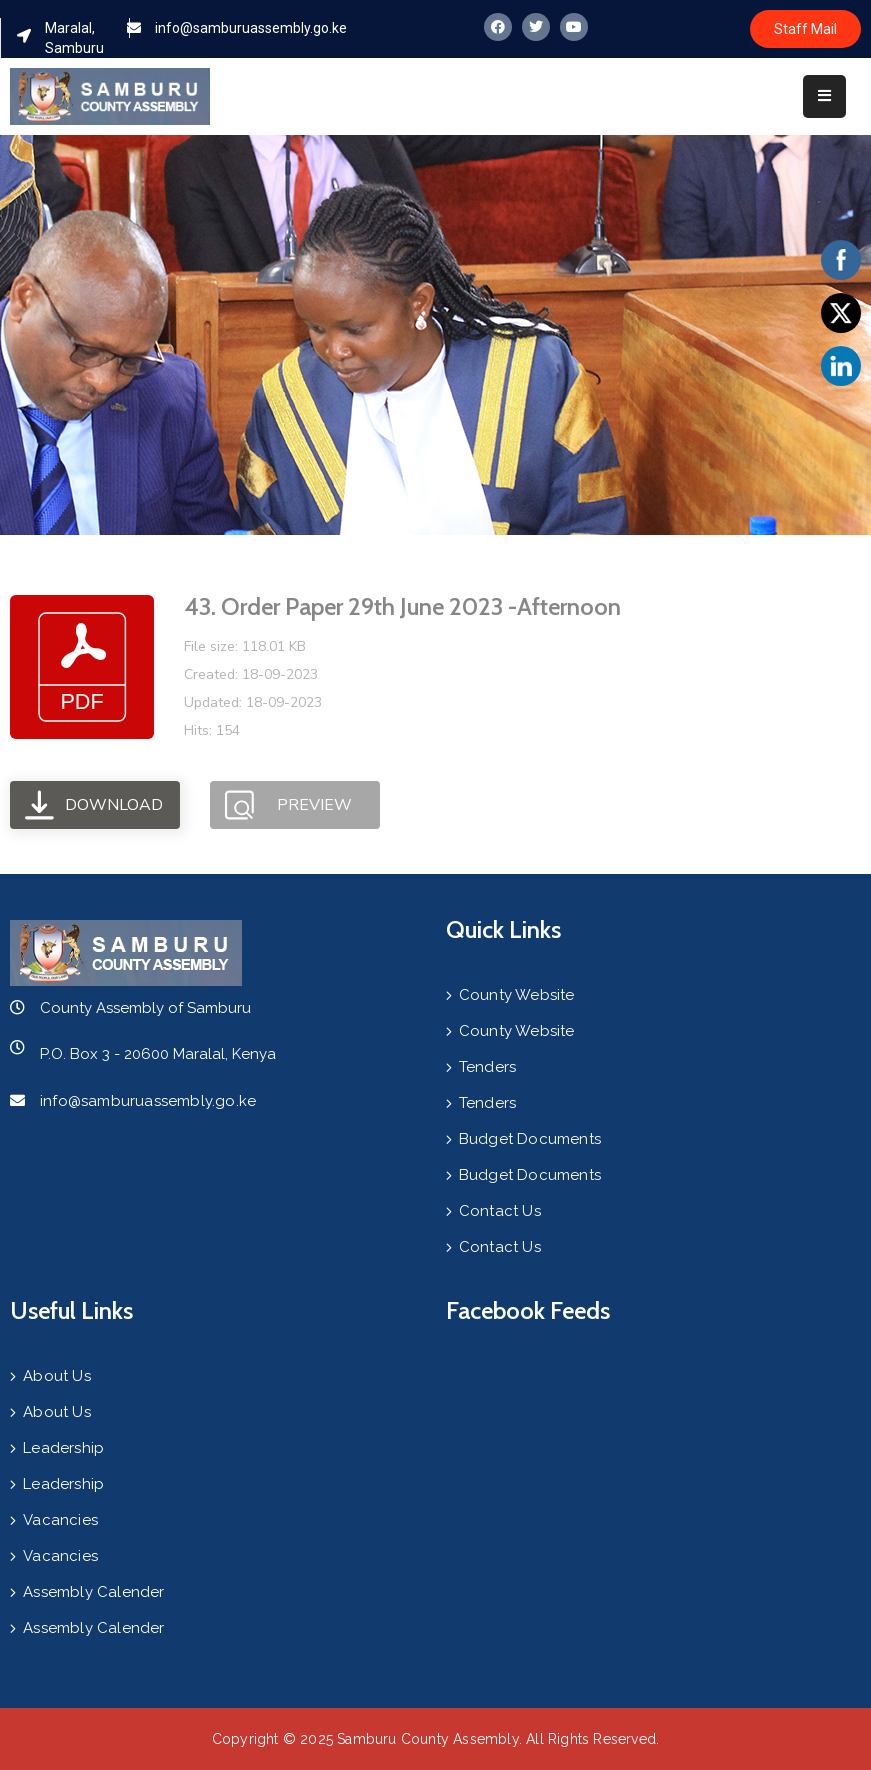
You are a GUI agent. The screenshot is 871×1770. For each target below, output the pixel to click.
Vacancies (60, 1520)
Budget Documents (530, 1139)
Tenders (487, 1067)
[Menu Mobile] (824, 96)
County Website (517, 995)
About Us (57, 1376)
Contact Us (500, 1211)
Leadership (63, 1448)
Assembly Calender (93, 1592)
